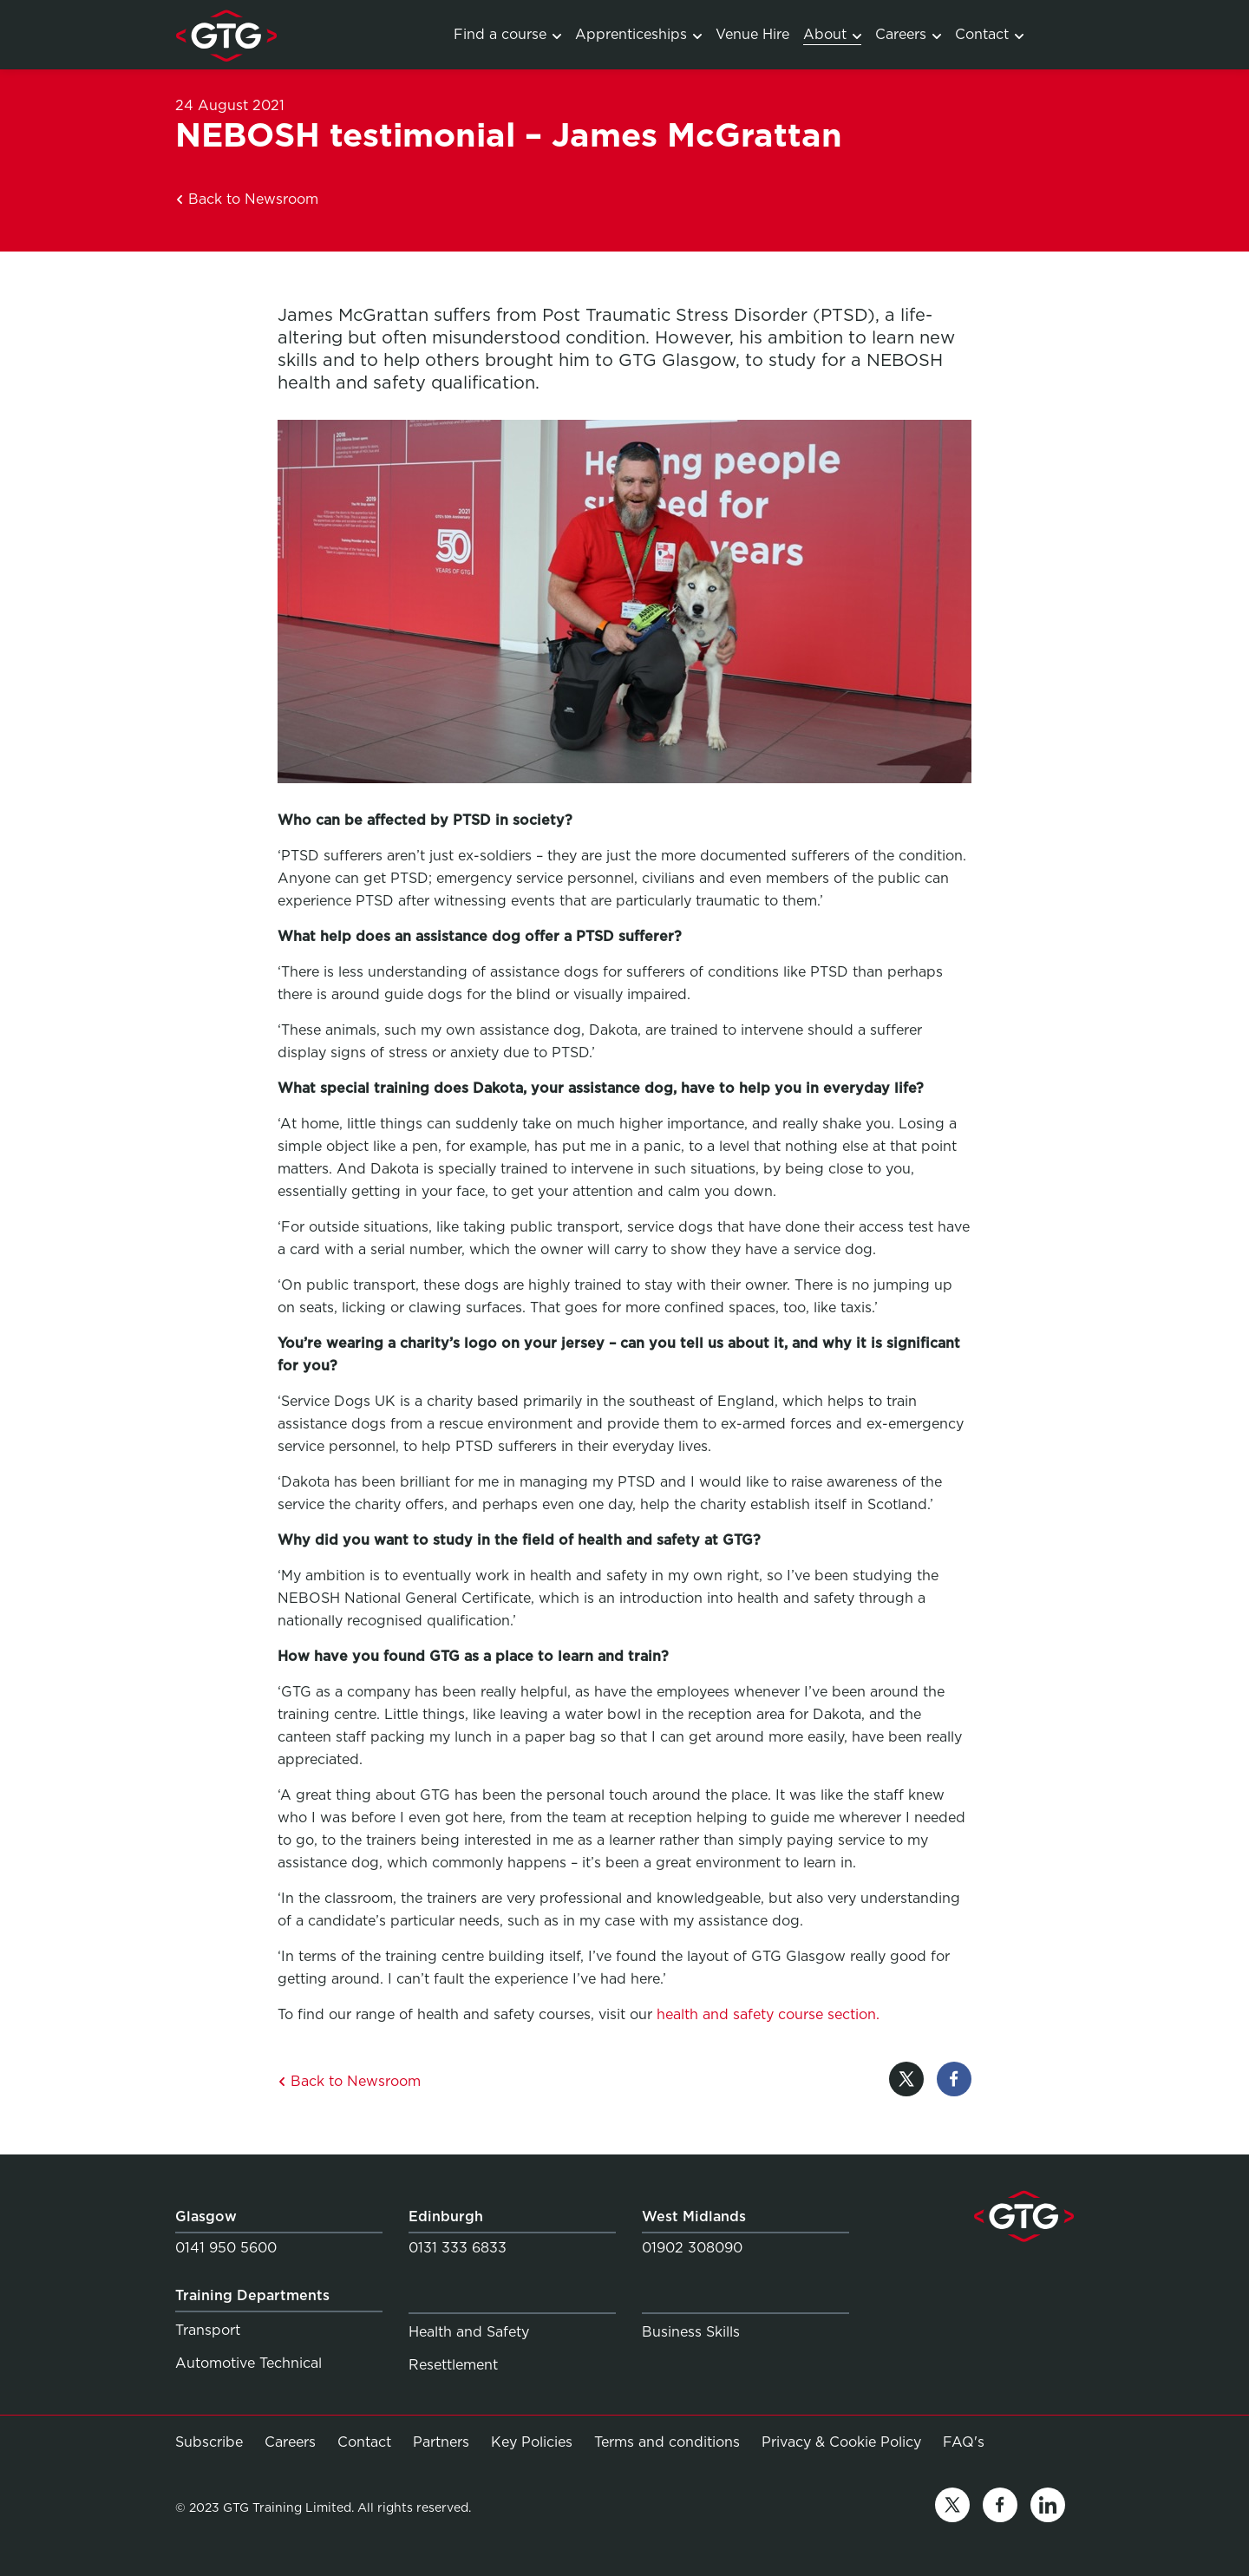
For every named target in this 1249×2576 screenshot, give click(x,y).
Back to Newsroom (246, 199)
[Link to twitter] (952, 2508)
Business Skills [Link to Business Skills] (691, 2332)
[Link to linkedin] (1047, 2508)
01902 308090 (692, 2247)
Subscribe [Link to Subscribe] (209, 2442)
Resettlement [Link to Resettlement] (453, 2365)
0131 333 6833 (458, 2247)
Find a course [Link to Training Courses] (507, 34)
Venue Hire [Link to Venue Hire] (752, 34)
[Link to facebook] (1000, 2508)
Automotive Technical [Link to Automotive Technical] (248, 2363)
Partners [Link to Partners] (441, 2442)
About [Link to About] (832, 34)
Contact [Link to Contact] (989, 34)
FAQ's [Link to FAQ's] (963, 2441)
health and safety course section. (768, 2014)
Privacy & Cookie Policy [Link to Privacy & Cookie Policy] (841, 2442)
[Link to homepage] (226, 35)
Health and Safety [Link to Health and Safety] (469, 2332)
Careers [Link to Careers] (908, 34)
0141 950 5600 (226, 2247)
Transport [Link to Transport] (207, 2330)
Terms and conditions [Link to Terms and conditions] (667, 2442)
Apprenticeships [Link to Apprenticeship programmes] (638, 34)
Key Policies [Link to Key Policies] (531, 2442)
